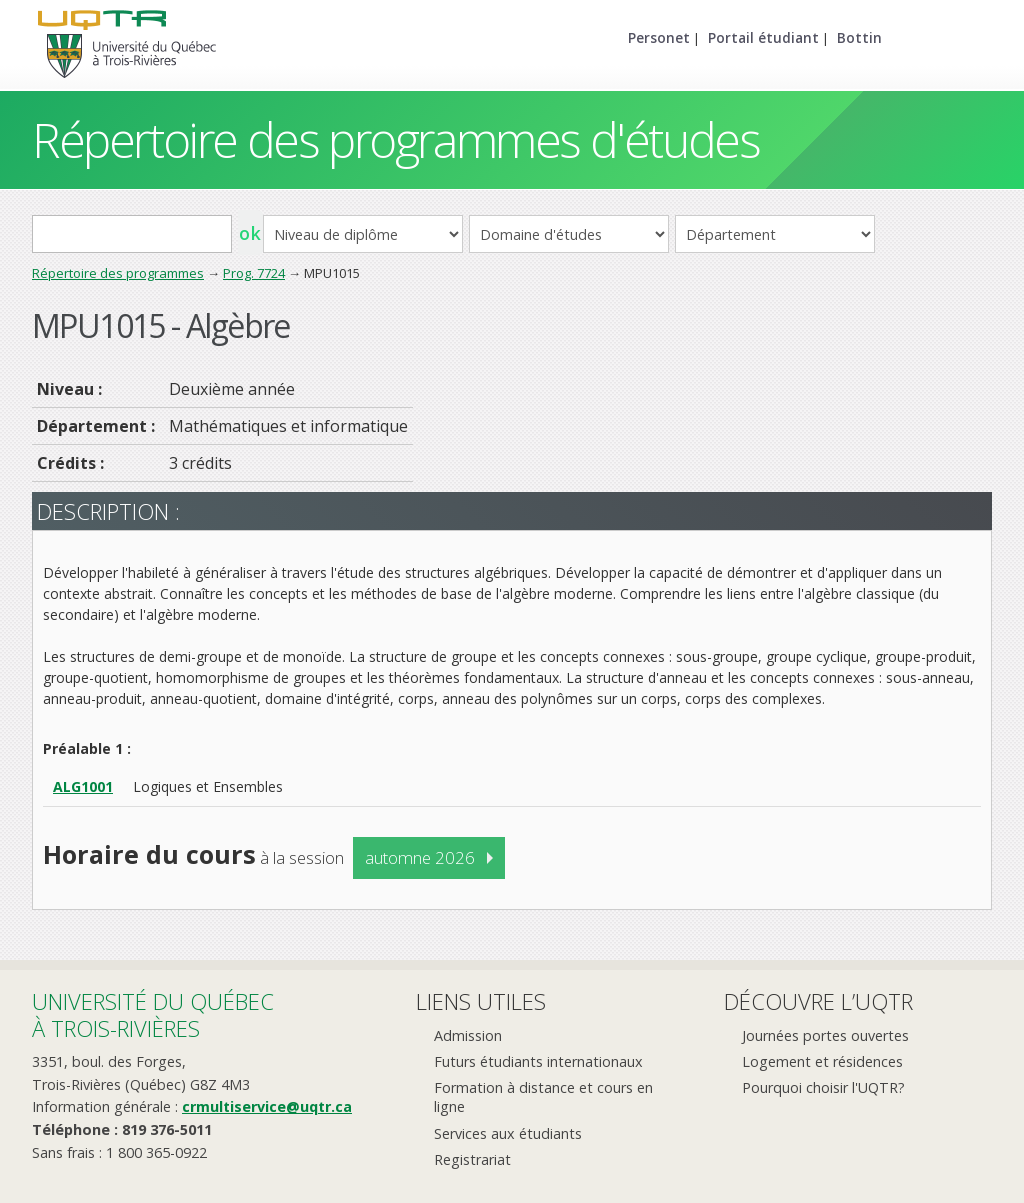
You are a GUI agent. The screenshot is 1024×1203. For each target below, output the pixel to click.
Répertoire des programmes (118, 273)
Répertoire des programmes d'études (395, 139)
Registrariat (472, 1159)
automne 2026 (420, 857)
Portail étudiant (763, 37)
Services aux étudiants (508, 1133)
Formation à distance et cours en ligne (543, 1097)
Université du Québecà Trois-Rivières (153, 1014)
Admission (468, 1035)
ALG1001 (83, 786)
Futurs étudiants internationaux (538, 1061)
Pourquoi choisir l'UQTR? (823, 1087)
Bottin (859, 37)
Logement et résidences (822, 1061)
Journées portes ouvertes (825, 1035)
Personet (659, 37)
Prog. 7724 (254, 273)
